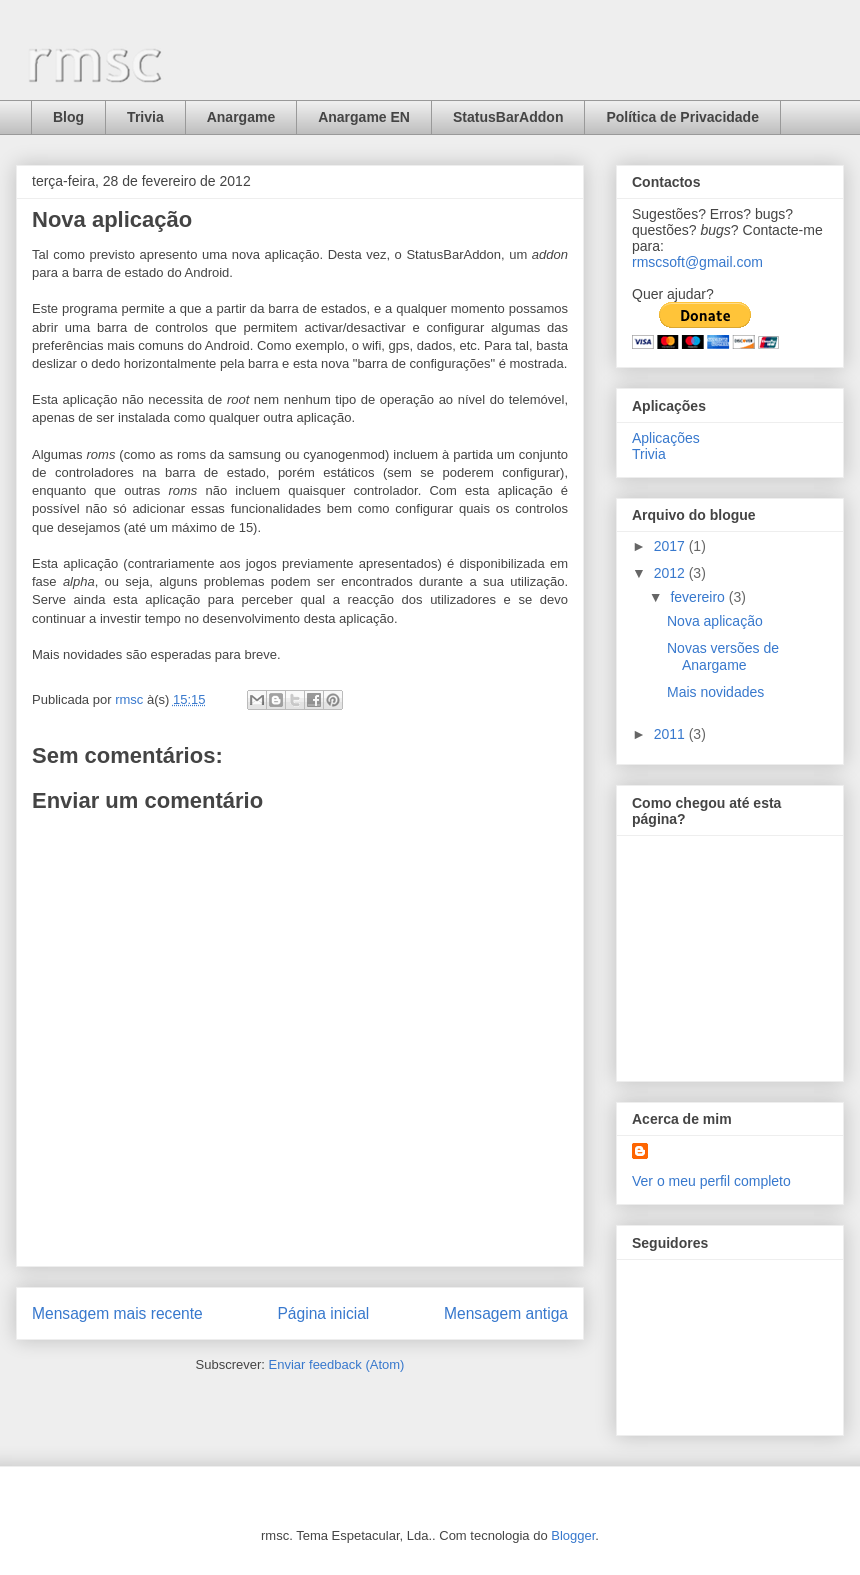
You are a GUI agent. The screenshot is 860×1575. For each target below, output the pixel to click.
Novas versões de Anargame (723, 656)
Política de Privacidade (682, 117)
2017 (671, 546)
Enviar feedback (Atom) (337, 1364)
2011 (671, 734)
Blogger (573, 1535)
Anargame (241, 117)
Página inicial (323, 1313)
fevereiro (699, 597)
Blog (68, 117)
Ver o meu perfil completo (711, 1181)
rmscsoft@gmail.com (697, 262)
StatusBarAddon (508, 117)
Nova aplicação (715, 621)
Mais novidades (715, 692)
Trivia (145, 117)
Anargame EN (364, 117)
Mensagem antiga (506, 1313)
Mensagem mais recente (117, 1313)
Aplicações (666, 438)
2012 (671, 573)
